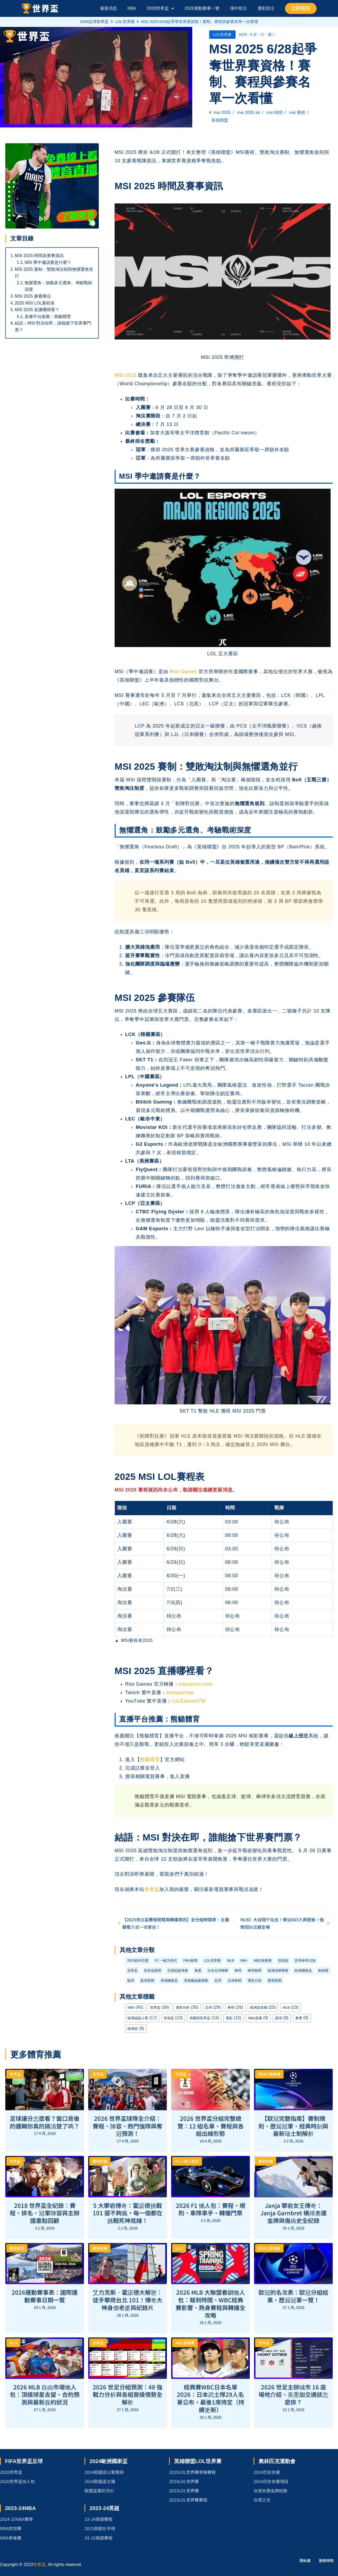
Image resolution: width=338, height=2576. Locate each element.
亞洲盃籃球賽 (177, 1971)
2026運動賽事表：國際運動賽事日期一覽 (45, 2296)
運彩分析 (183, 2007)
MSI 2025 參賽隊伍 (33, 296)
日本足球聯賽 (218, 1971)
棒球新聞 (254, 1971)
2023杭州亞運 (137, 1960)
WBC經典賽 (262, 1960)
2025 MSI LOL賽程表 (35, 303)
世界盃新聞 (152, 1971)
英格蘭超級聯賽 (196, 1981)
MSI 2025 (126, 375)
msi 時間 (274, 112)
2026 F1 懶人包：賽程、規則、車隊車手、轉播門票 (210, 2209)
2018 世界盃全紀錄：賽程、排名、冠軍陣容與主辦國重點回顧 (44, 2213)
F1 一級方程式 (166, 1960)
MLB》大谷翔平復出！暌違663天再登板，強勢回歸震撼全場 (285, 1923)
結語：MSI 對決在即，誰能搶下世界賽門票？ (53, 326)
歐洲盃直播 (258, 2007)
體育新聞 (274, 1981)
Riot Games (183, 671)
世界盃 (151, 1889)
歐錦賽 (323, 1971)
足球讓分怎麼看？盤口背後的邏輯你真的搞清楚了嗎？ (44, 2122)
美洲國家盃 (169, 1981)
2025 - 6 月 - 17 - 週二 (257, 34)
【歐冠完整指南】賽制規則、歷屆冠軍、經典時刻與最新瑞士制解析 (293, 2126)
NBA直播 (255, 2018)
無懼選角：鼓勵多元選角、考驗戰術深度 (58, 286)
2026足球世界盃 (94, 21)
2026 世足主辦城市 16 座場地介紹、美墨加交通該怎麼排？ (293, 2394)
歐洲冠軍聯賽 (278, 1971)
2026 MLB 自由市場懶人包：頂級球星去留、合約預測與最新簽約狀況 (44, 2394)
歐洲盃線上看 (138, 2018)
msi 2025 (222, 112)
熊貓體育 (150, 1759)
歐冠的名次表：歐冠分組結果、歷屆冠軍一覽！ (293, 2296)
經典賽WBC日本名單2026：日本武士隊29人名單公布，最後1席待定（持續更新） (210, 2398)
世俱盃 (283, 1960)
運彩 (229, 2018)
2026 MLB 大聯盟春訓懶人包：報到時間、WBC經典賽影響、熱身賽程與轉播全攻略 (210, 2303)
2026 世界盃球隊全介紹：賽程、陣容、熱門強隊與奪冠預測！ (127, 2126)
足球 (217, 1981)
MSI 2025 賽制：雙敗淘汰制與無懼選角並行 (54, 272)
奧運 (197, 1971)
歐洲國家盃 (303, 1971)
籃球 (130, 1981)
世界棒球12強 (305, 1960)
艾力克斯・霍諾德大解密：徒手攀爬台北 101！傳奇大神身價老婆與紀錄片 (127, 2300)
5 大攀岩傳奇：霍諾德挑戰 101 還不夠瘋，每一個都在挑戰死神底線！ (127, 2213)
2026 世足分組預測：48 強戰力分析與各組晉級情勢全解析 (127, 2394)
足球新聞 (234, 1981)
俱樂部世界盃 (200, 2018)
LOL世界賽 (124, 21)
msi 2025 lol (248, 112)
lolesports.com (195, 1684)
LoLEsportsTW (189, 1701)
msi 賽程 (297, 112)
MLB (230, 1960)
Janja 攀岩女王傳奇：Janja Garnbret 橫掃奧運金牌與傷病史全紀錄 (293, 2213)
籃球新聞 (147, 1981)
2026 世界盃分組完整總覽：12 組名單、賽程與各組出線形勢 (210, 2126)
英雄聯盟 (219, 120)
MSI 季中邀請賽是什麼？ (48, 262)
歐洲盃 (133, 2029)
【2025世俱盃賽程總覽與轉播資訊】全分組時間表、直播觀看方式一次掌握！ (172, 1923)
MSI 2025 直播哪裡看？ (37, 309)
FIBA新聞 (190, 1960)
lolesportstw (180, 1692)
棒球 (237, 1971)
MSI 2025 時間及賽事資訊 (39, 255)
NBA (243, 1960)
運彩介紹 (254, 1981)
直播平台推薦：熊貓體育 (48, 316)
